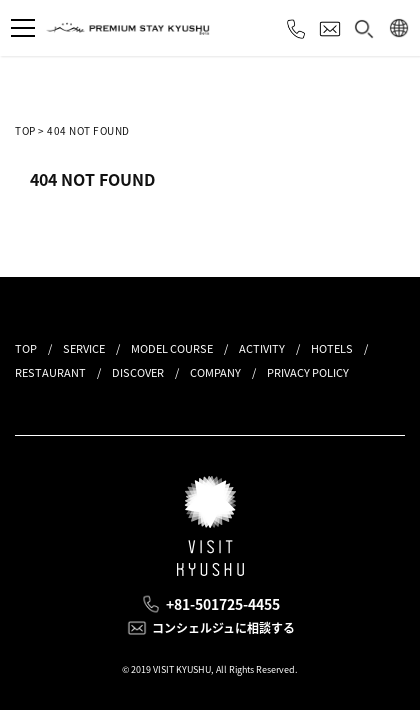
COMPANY (215, 372)
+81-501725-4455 (223, 604)
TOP (25, 130)
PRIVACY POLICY (308, 372)
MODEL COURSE (172, 348)
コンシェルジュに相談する (223, 628)
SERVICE (84, 348)
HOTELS (332, 348)
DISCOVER (138, 372)
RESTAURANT (50, 372)
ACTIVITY (262, 348)
